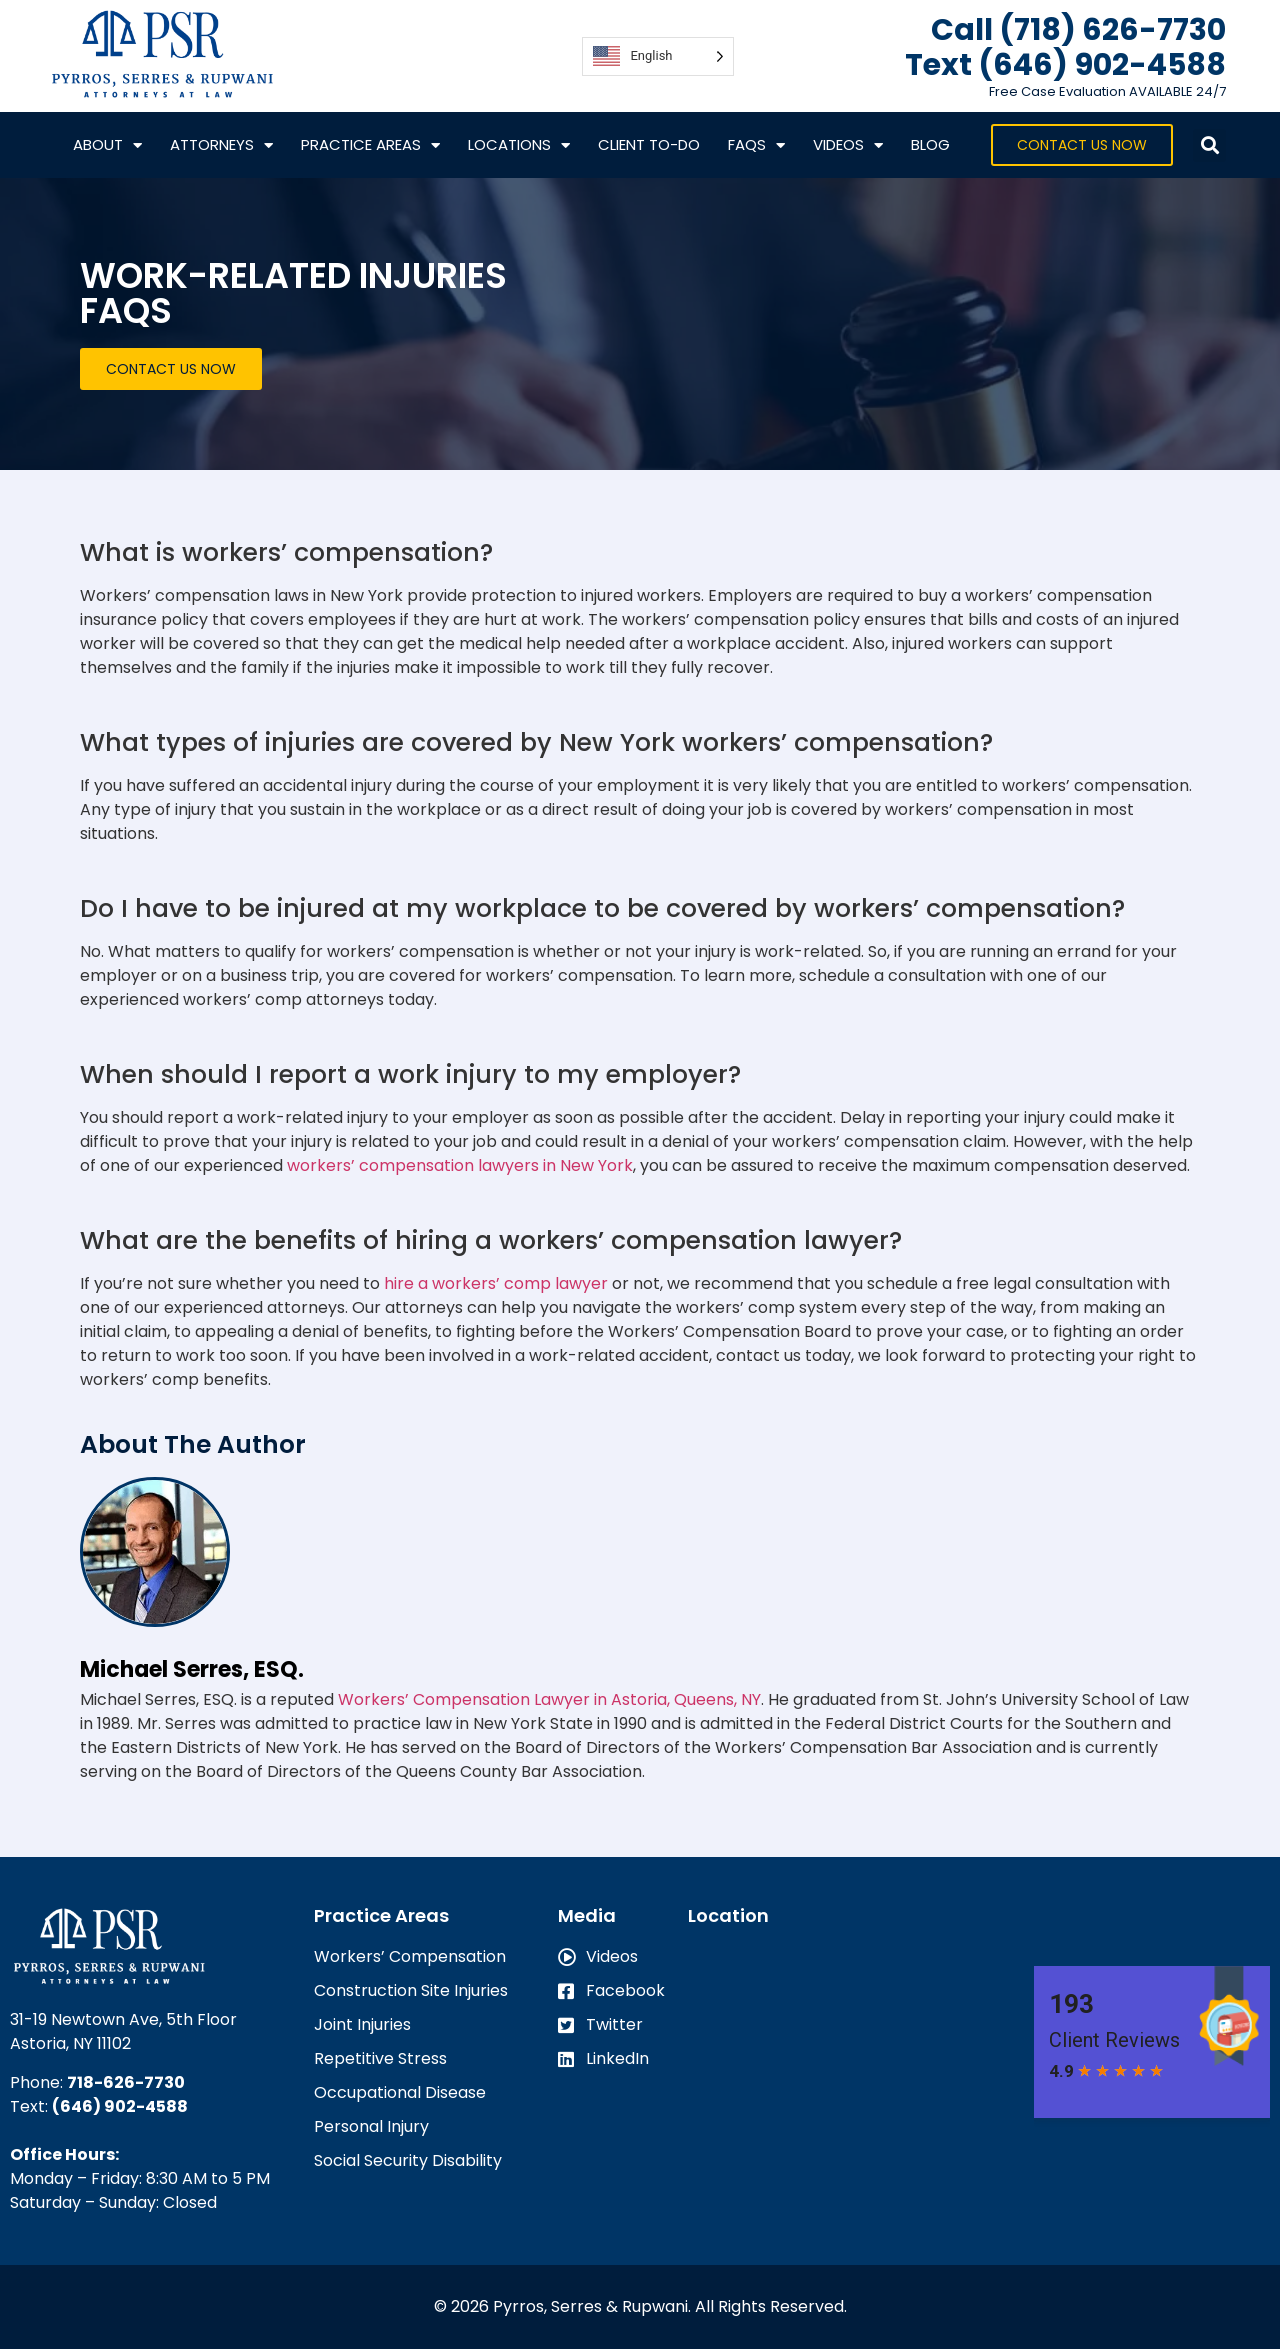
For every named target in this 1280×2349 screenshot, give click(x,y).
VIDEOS (848, 145)
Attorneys (221, 145)
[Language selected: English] (657, 56)
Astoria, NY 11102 (70, 2043)
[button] (1209, 145)
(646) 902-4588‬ (120, 2106)
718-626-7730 (126, 2082)
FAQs (756, 145)
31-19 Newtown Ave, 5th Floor (123, 2019)
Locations (519, 145)
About (107, 145)
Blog (930, 144)
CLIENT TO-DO (649, 144)
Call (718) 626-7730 (1078, 30)
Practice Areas (370, 145)
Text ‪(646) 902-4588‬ (1065, 65)
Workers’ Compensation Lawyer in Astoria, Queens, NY (549, 1699)
